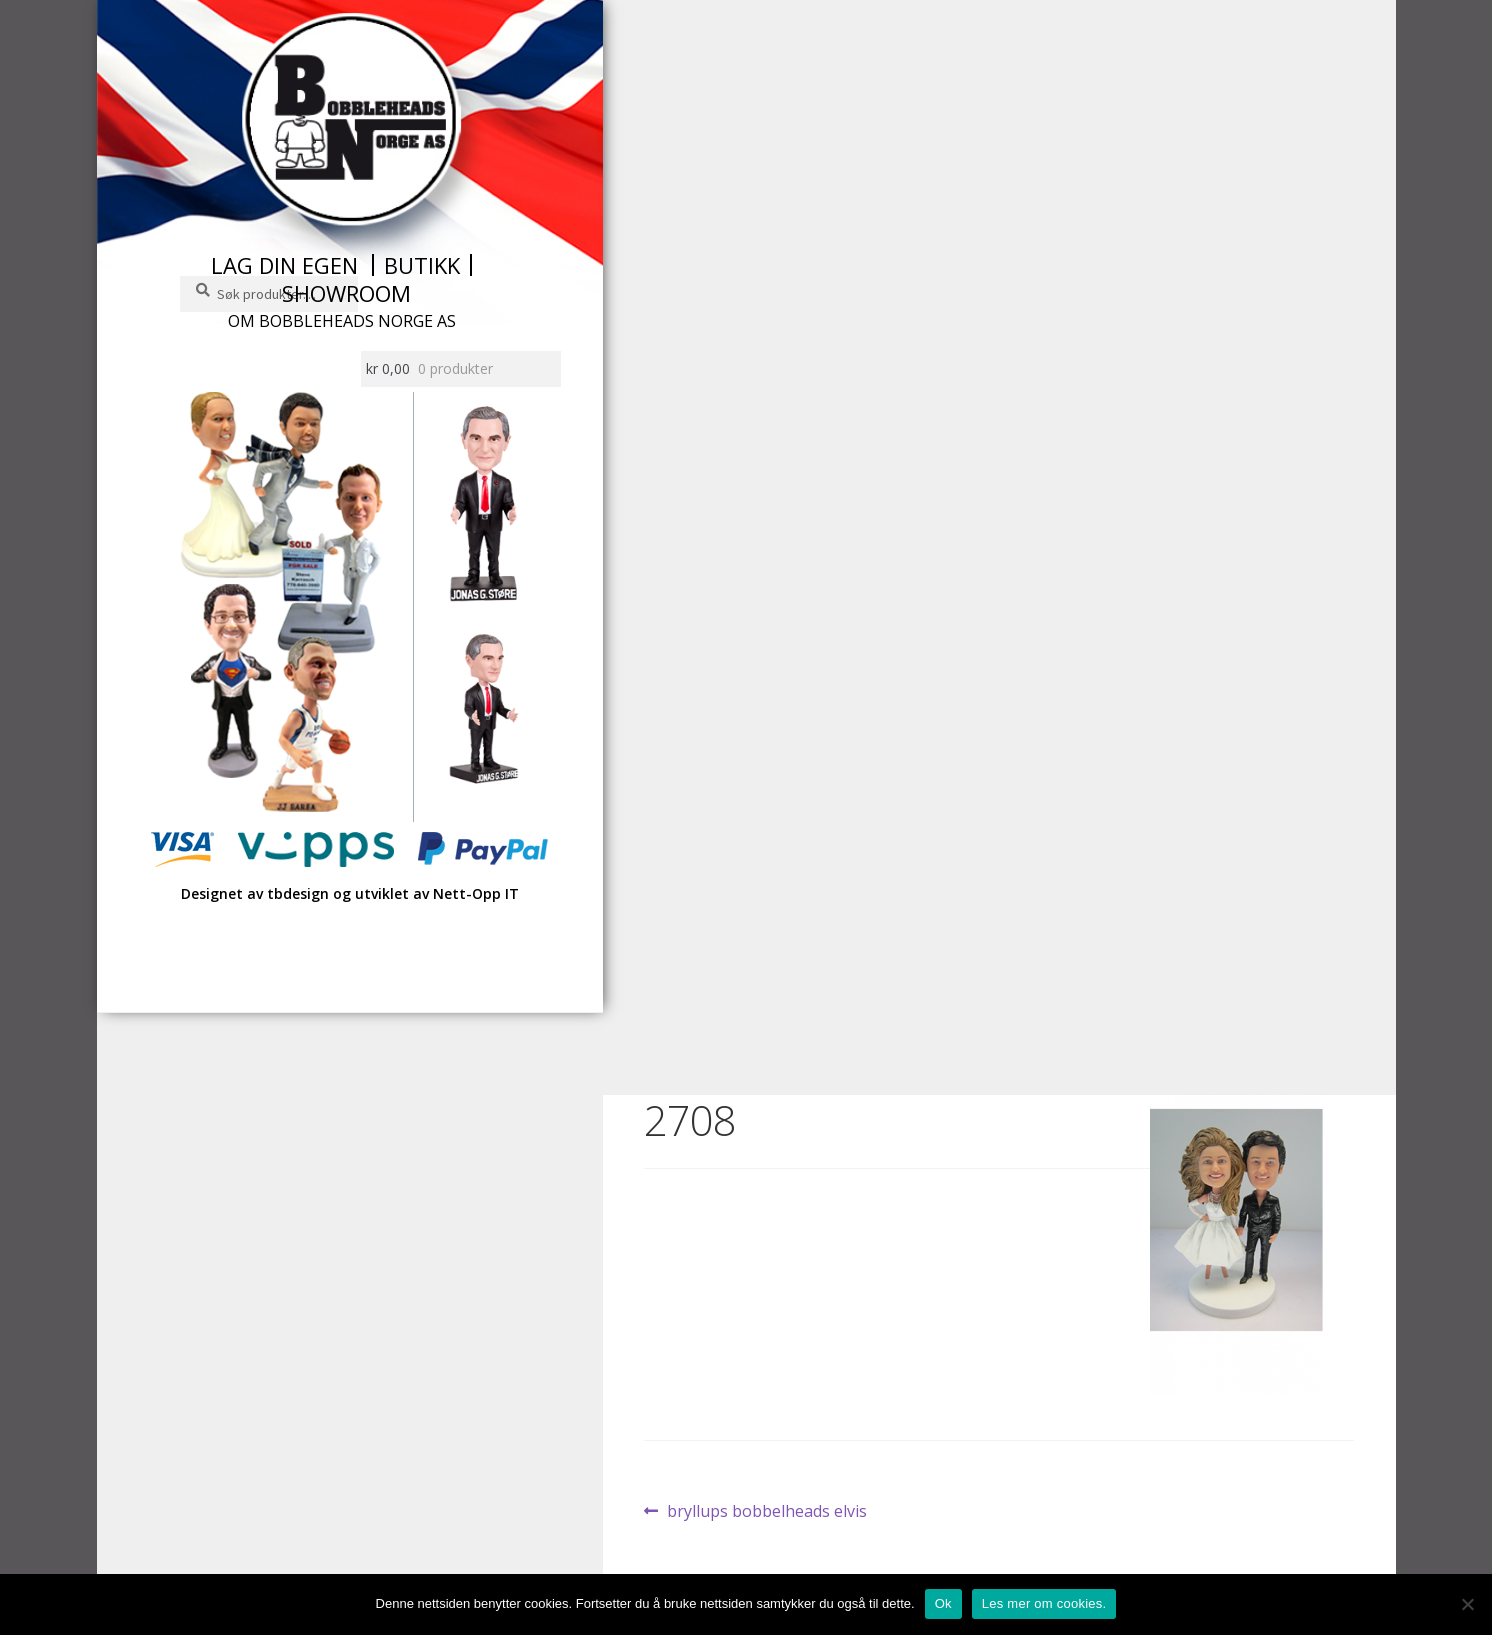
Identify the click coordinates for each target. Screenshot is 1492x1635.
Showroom (346, 293)
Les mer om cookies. (1044, 1603)
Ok (943, 1603)
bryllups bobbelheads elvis (766, 1512)
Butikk (422, 265)
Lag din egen (284, 265)
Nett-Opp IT (476, 893)
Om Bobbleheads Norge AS (342, 321)
